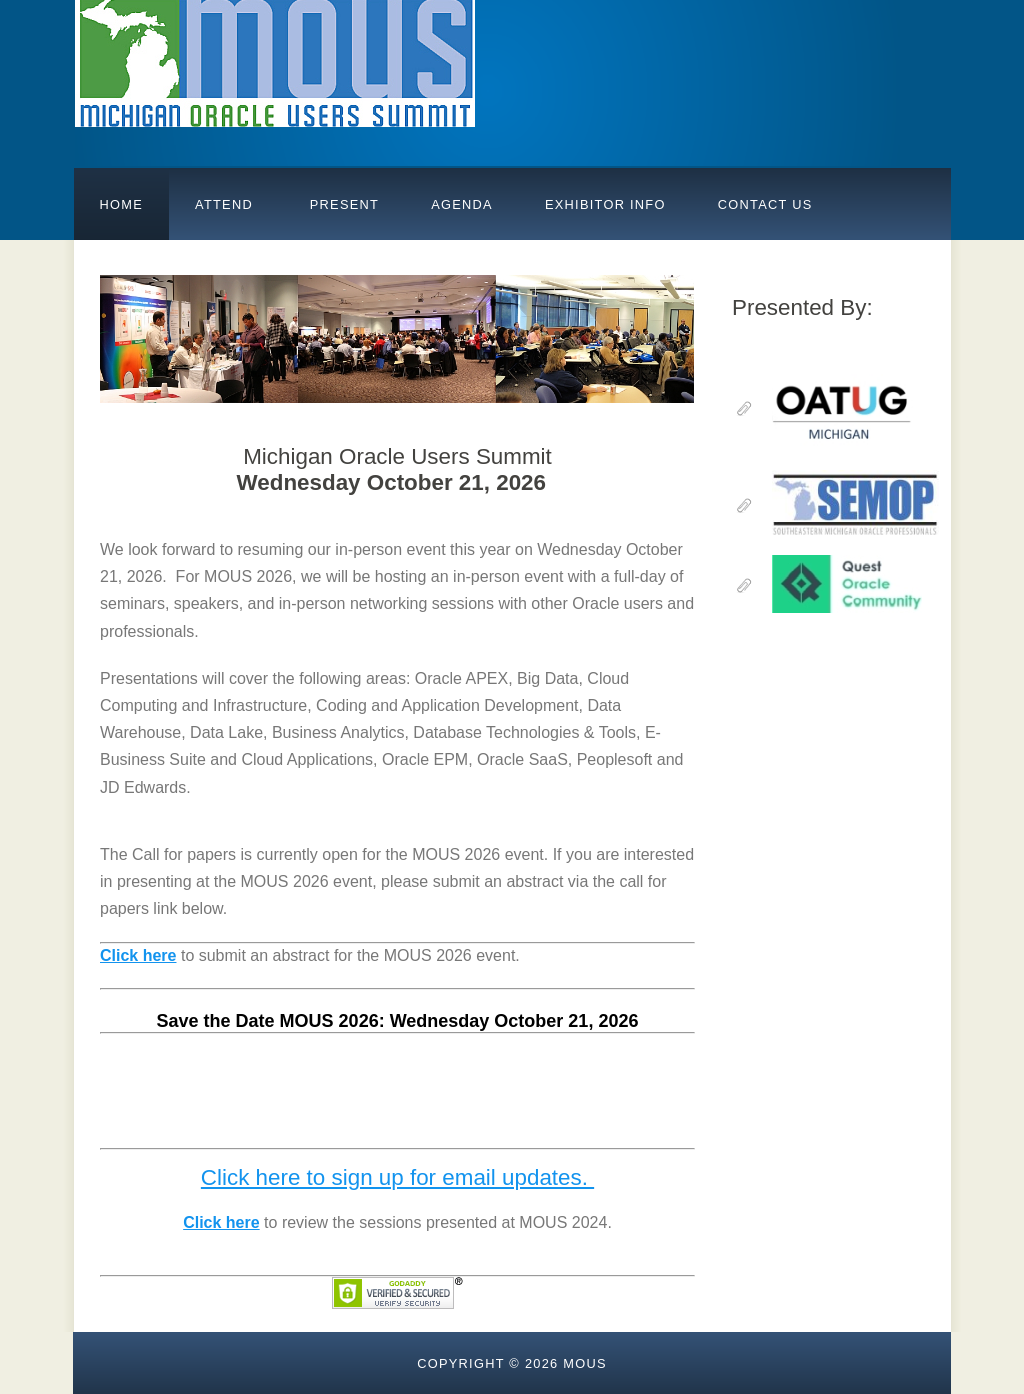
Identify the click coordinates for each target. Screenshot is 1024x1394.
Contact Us (765, 204)
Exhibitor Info (605, 204)
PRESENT (342, 204)
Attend (224, 204)
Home (122, 204)
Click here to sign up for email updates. (397, 1177)
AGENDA (462, 204)
